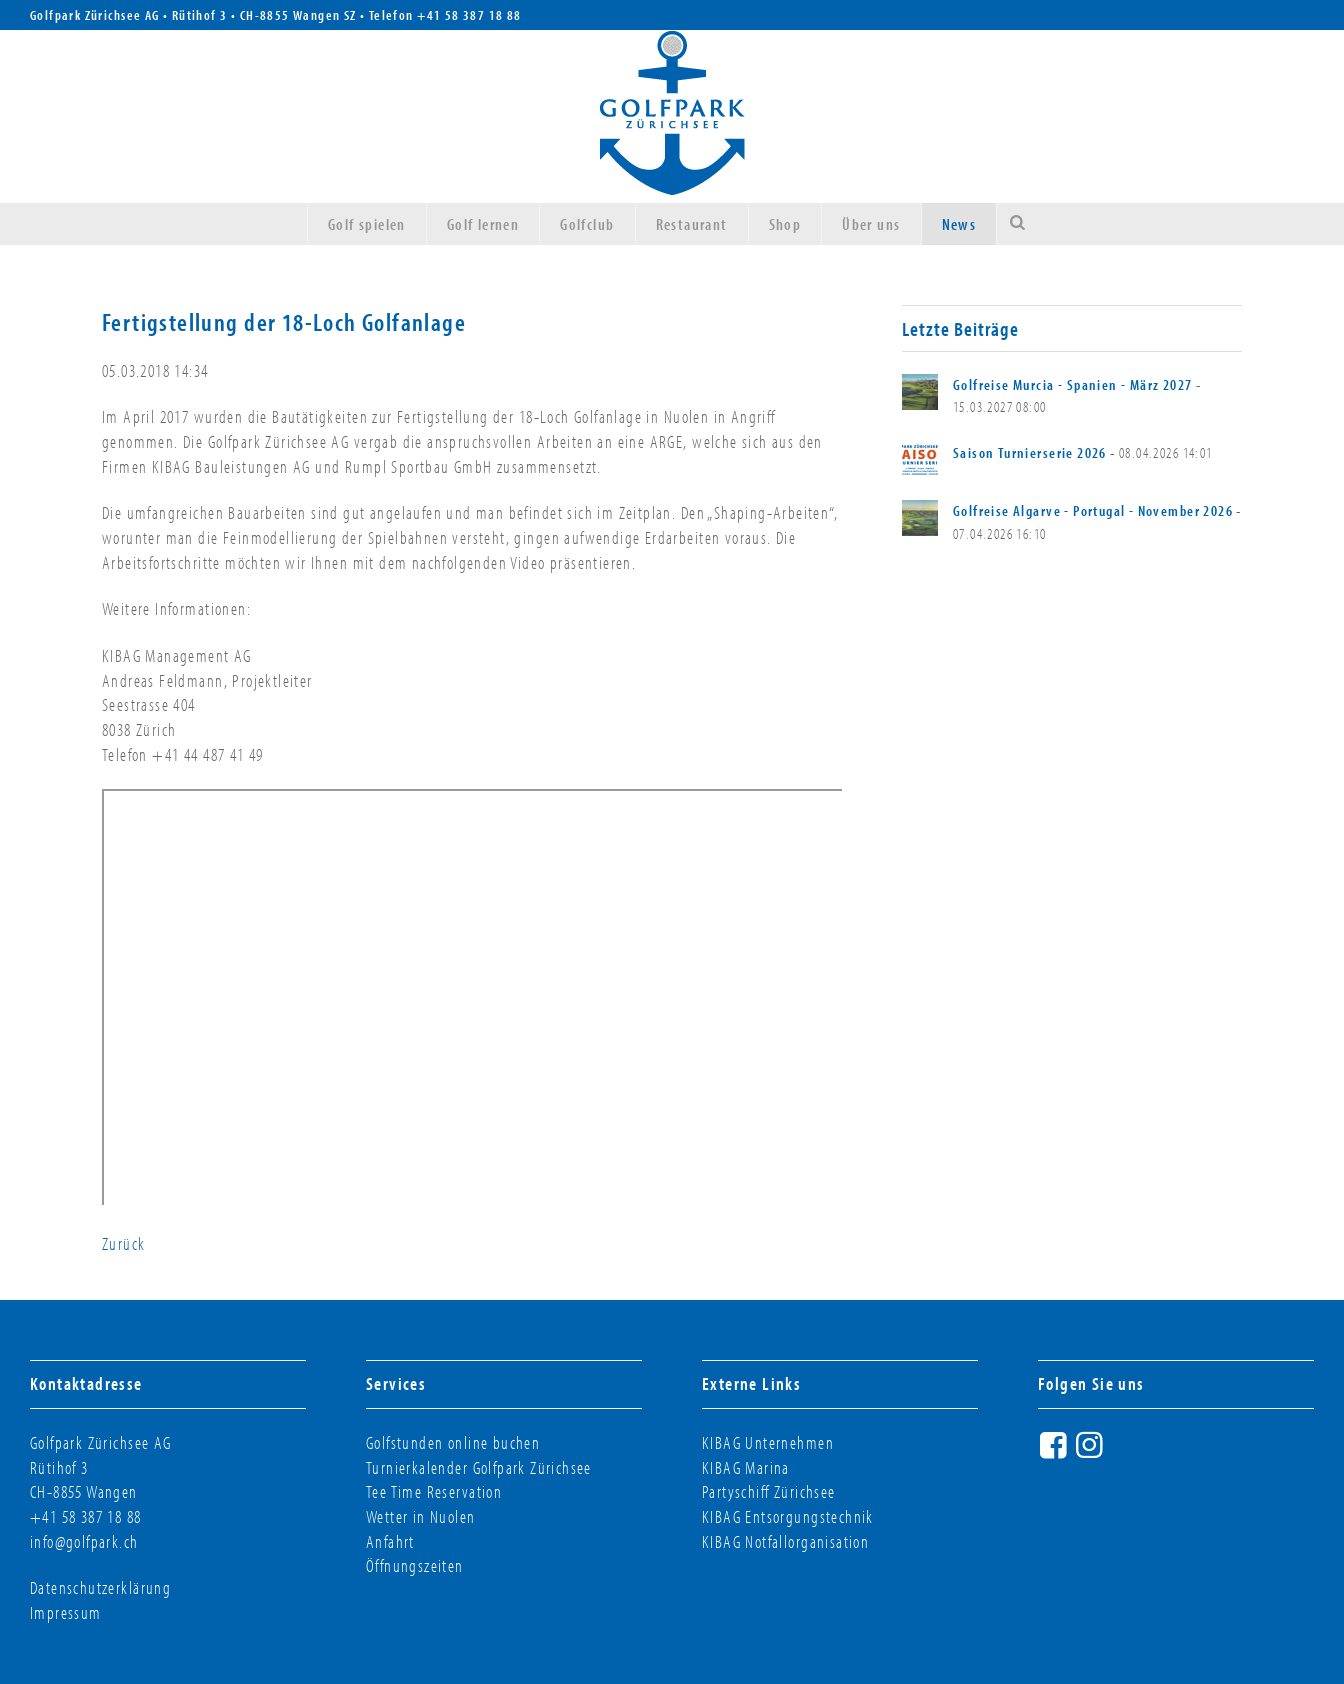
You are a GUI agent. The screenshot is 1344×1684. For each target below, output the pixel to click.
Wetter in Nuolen (421, 1516)
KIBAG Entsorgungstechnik (788, 1516)
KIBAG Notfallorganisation (785, 1541)
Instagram (1092, 1452)
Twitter (1128, 1452)
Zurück (123, 1243)
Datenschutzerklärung (100, 1587)
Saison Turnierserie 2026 (1030, 452)
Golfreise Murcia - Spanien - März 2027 (1073, 384)
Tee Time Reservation (434, 1491)
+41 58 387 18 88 (469, 15)
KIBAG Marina (746, 1467)
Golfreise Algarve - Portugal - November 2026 (1093, 510)
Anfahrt (390, 1541)
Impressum (66, 1612)
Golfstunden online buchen (453, 1442)
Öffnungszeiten (415, 1565)
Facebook (1056, 1452)
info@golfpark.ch (84, 1541)
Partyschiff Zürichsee (769, 1491)
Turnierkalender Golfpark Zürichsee (479, 1467)
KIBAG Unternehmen (768, 1442)
